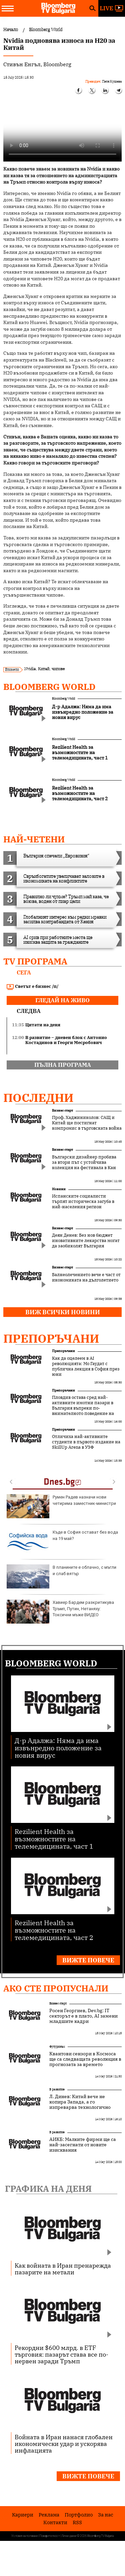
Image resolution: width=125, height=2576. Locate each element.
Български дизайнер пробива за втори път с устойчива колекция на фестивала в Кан (84, 1162)
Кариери (22, 2514)
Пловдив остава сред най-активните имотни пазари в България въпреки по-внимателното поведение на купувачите (83, 1408)
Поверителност (50, 2536)
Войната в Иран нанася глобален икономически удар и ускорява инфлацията (64, 2443)
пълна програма (62, 1064)
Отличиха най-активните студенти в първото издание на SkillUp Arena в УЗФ (86, 1442)
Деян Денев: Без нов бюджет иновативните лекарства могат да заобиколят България (86, 1241)
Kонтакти (55, 2522)
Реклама (49, 2514)
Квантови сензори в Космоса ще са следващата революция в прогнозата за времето (85, 2059)
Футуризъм (57, 2046)
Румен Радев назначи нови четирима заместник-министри (61, 1506)
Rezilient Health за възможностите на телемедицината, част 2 (54, 1929)
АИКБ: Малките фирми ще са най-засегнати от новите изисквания (82, 2145)
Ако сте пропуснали (55, 1988)
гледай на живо (62, 1000)
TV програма (35, 961)
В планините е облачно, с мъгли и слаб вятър (61, 1576)
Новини (59, 1189)
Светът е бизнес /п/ (33, 986)
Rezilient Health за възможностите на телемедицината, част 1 (54, 1838)
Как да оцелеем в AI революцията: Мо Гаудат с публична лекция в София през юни (86, 1366)
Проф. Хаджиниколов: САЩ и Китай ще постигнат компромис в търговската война (87, 1123)
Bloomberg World (49, 686)
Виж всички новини (62, 1312)
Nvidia (30, 668)
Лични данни (69, 2536)
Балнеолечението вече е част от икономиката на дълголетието (86, 1277)
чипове (58, 668)
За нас (105, 2514)
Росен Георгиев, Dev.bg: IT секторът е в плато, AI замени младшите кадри (83, 2016)
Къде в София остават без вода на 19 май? (62, 1541)
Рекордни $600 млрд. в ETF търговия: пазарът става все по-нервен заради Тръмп (61, 2354)
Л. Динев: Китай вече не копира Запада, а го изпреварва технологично (80, 2102)
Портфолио (79, 2514)
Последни (38, 1097)
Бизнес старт (62, 1110)
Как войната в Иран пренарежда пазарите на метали (63, 2269)
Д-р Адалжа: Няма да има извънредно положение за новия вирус (58, 1747)
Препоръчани (51, 1338)
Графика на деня (48, 2188)
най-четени (34, 839)
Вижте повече (88, 1960)
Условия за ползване (24, 2536)
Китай (43, 668)
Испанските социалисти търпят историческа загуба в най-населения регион (83, 1202)
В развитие (57, 2089)
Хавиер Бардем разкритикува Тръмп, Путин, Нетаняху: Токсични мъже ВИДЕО (60, 1612)
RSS (77, 2522)
